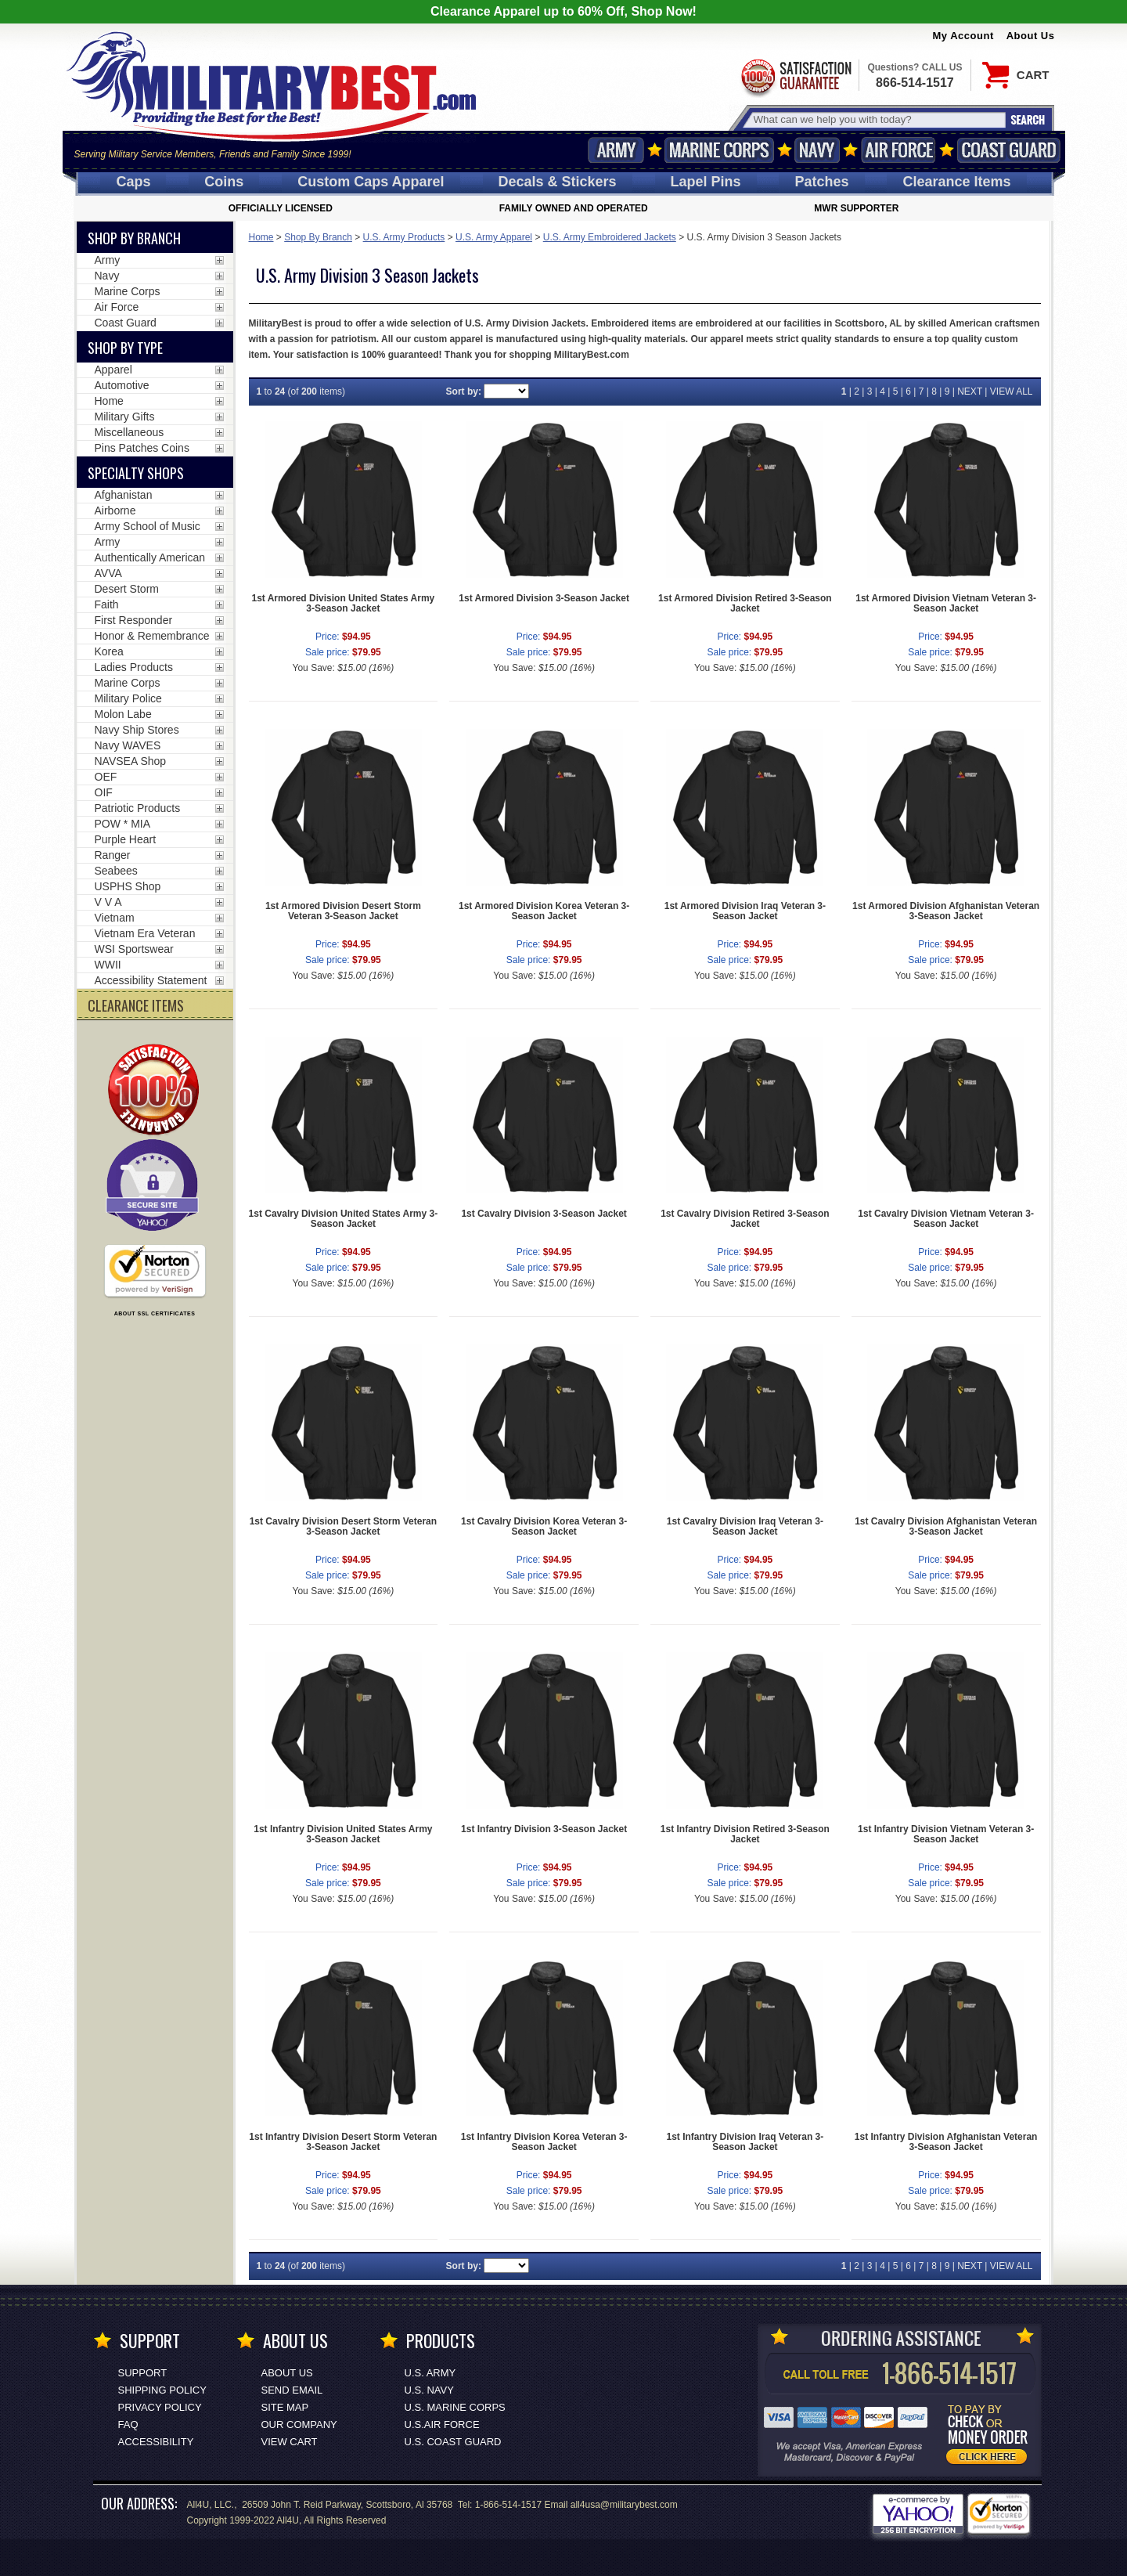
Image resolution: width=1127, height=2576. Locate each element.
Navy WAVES (128, 745)
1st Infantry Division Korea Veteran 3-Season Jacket (544, 2141)
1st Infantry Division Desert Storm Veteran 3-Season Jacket (343, 2141)
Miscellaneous (129, 432)
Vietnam (115, 917)
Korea (109, 651)
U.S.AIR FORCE (442, 2424)
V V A (108, 902)
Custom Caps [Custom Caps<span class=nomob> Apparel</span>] (370, 181)
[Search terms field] (877, 119)
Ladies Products (134, 667)
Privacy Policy (160, 2407)
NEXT (969, 391)
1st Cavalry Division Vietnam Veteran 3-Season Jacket (946, 1218)
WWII (108, 964)
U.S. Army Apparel (493, 237)
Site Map (285, 2407)
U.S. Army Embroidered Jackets (609, 237)
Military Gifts (125, 416)
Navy (817, 150)
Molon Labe (123, 714)
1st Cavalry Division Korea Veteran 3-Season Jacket (544, 1526)
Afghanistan (124, 495)
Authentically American (150, 557)
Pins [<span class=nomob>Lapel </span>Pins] (706, 181)
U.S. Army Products (404, 237)
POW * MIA (123, 823)
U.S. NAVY (429, 2390)
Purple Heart (126, 839)
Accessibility (156, 2442)
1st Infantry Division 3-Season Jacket (544, 1829)
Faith (107, 604)
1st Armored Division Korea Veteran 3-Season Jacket (544, 911)
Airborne (115, 510)
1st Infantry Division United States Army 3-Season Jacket (343, 1834)
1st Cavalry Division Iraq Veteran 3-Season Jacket (745, 1526)
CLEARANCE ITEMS (136, 1005)
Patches (821, 181)
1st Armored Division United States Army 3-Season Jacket (342, 603)
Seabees (116, 870)
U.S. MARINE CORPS (455, 2407)
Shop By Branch (318, 237)
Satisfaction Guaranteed (795, 76)
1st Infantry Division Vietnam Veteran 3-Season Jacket (946, 1834)
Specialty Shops (136, 473)
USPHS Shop (128, 886)
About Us (1030, 35)
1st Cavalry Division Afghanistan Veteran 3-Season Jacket (946, 1526)
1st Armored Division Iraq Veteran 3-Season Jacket (745, 911)
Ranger (113, 855)
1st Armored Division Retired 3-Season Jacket (745, 603)
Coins (223, 181)
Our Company (299, 2424)
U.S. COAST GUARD (453, 2442)
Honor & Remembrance (152, 636)
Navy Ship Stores (137, 729)
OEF (106, 776)
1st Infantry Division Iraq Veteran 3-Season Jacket (745, 2141)
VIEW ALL (1011, 391)
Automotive (122, 385)
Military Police (128, 698)
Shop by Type (125, 347)
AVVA (108, 573)
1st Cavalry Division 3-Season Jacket (543, 1213)
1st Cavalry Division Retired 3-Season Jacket (745, 1218)
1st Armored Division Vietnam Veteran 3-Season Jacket (945, 603)
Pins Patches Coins (142, 448)
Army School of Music (147, 526)
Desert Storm (127, 589)
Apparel (113, 369)
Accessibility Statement (151, 980)
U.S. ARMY (430, 2373)
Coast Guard (1009, 150)
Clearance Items (956, 181)
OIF (104, 792)
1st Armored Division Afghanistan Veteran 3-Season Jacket (945, 911)
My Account (963, 35)
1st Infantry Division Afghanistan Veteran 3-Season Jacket (946, 2141)
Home (261, 237)
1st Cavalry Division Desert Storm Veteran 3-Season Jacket (343, 1526)
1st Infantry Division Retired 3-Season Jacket (745, 1834)
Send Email (292, 2390)
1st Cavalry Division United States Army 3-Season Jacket (343, 1218)
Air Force (898, 150)
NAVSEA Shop (131, 761)
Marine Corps (719, 150)
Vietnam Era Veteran (145, 933)
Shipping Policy (162, 2390)
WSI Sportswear (134, 949)
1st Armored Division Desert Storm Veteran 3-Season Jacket (343, 911)
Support (142, 2373)
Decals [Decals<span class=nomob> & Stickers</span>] (558, 181)
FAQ (128, 2424)
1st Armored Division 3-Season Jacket (544, 598)
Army (616, 150)
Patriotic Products (138, 808)
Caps (133, 181)
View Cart (289, 2442)
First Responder (134, 620)
